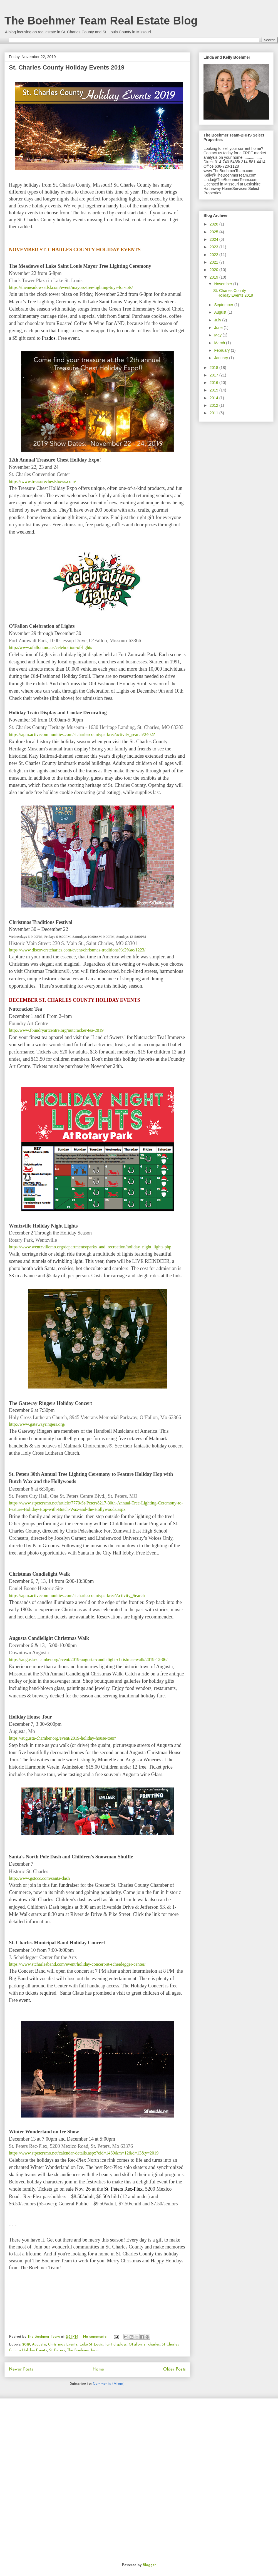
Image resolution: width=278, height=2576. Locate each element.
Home (98, 2369)
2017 (214, 375)
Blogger (149, 2565)
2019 (26, 2344)
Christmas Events (63, 2344)
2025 (214, 232)
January (221, 358)
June (219, 327)
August (220, 312)
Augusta (39, 2344)
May (218, 335)
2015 (214, 390)
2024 (214, 239)
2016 (214, 382)
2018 (214, 367)
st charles (152, 2344)
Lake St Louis (91, 2344)
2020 (214, 269)
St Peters (57, 2350)
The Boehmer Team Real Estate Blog (101, 20)
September (224, 305)
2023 (214, 247)
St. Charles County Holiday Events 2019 (67, 67)
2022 (214, 254)
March (220, 343)
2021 (214, 262)
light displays (116, 2344)
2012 (214, 405)
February (222, 350)
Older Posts (174, 2369)
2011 (214, 413)
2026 (214, 224)
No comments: (95, 2337)
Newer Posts (21, 2369)
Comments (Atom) (109, 2384)
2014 (214, 398)
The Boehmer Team (83, 2350)
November (223, 284)
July (218, 320)
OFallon (135, 2344)
